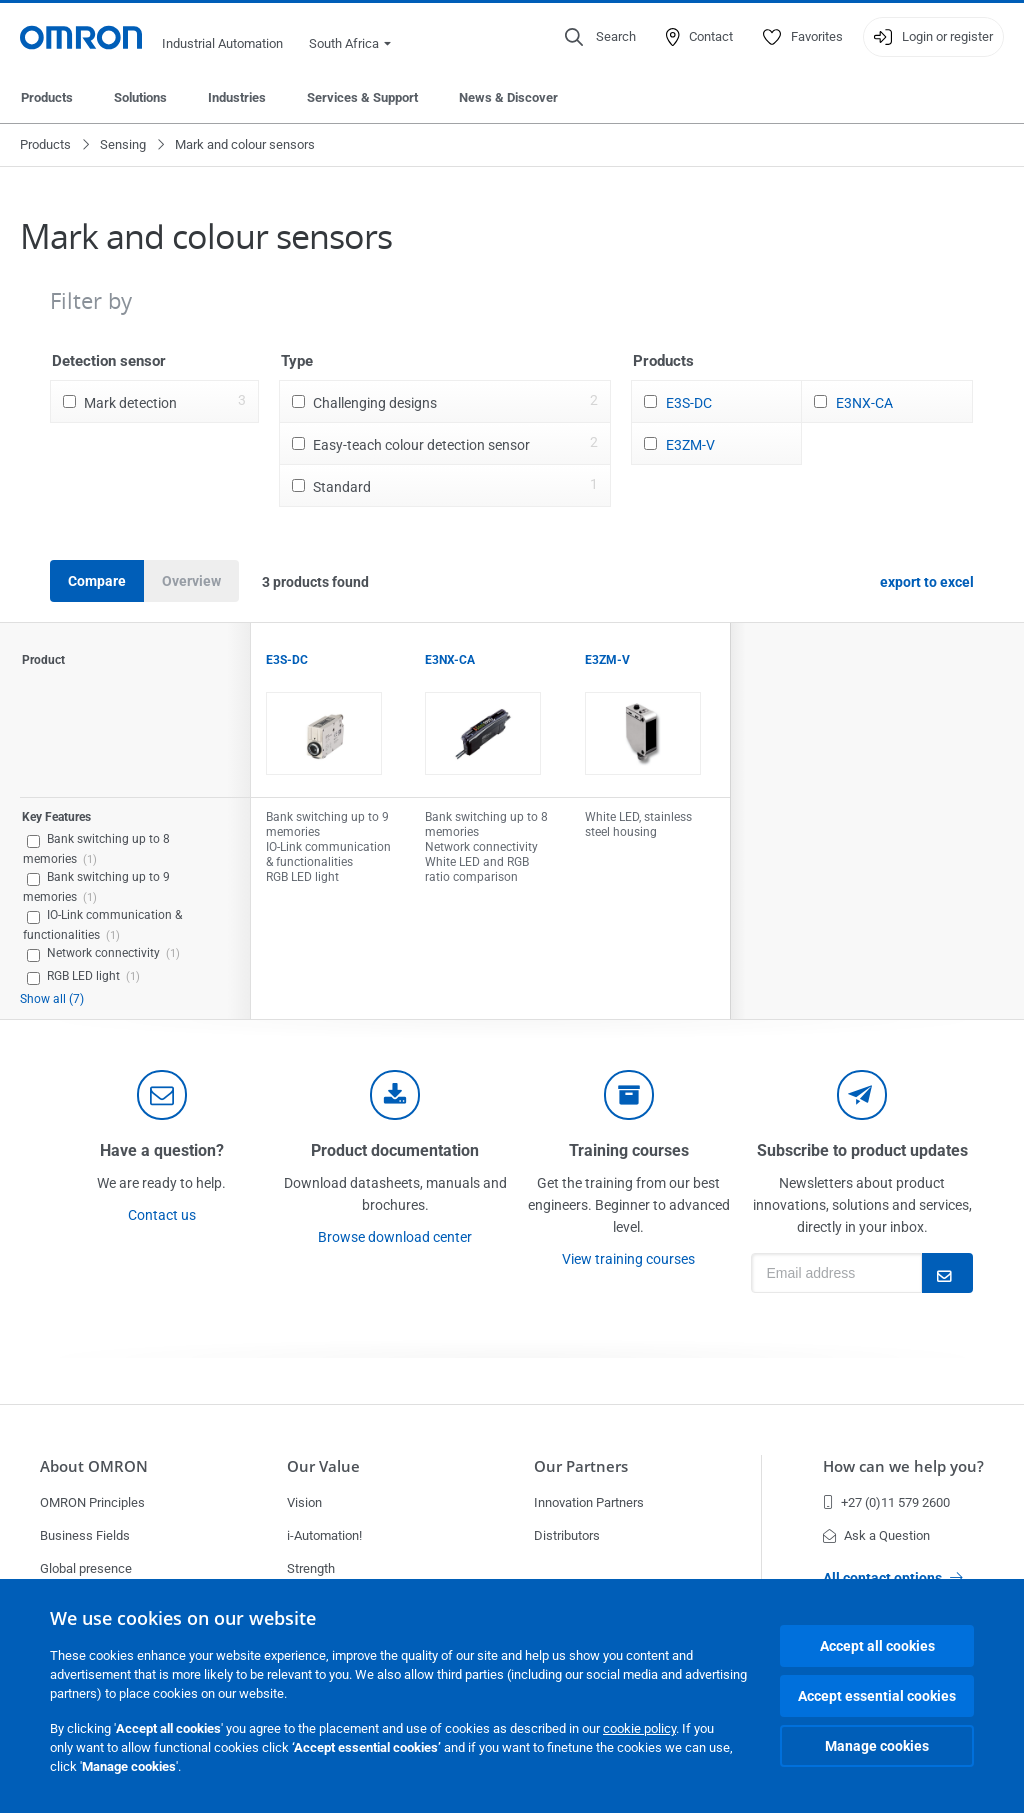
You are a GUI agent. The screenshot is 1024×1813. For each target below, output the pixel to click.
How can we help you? (903, 1466)
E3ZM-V (690, 445)
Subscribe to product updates (862, 1150)
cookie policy (639, 1728)
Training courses (629, 1150)
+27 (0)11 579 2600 (886, 1502)
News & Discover (508, 97)
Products (47, 97)
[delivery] (629, 1095)
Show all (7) (52, 999)
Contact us (162, 1215)
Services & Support (362, 97)
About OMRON (94, 1466)
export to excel (927, 582)
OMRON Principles (92, 1502)
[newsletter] (862, 1095)
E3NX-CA (864, 403)
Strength (311, 1568)
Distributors (567, 1535)
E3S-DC (689, 403)
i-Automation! (324, 1535)
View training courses (628, 1259)
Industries (237, 97)
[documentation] (395, 1095)
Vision (304, 1502)
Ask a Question (876, 1535)
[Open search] (600, 37)
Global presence (86, 1568)
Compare (97, 581)
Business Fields (85, 1535)
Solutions (140, 97)
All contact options (893, 1578)
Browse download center (395, 1237)
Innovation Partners (589, 1502)
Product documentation (395, 1150)
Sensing (123, 144)
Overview (191, 581)
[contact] (162, 1095)
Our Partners (581, 1466)
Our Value (323, 1466)
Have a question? (162, 1150)
